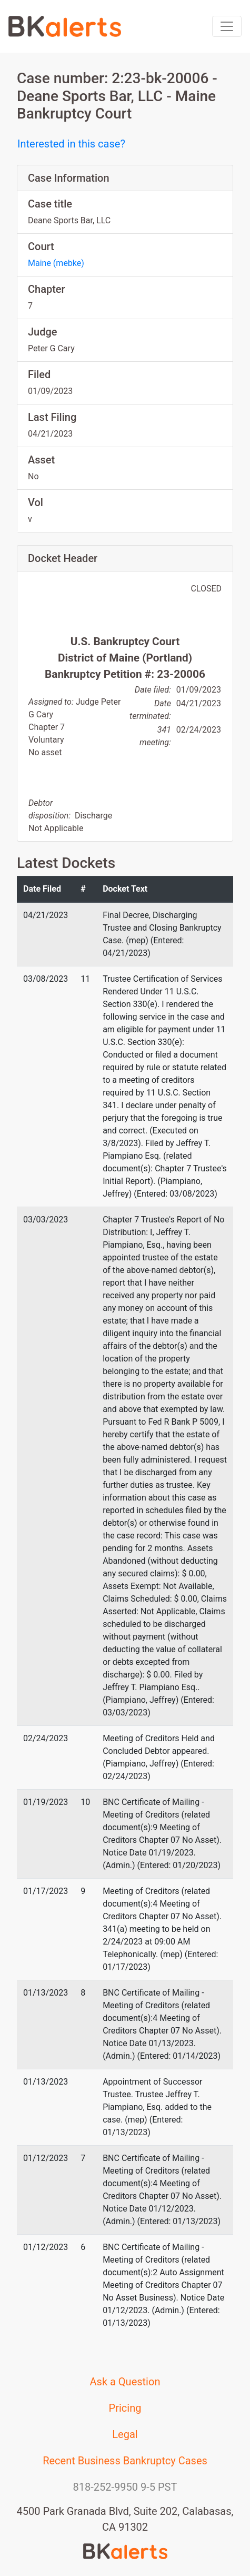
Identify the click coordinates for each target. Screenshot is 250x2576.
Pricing (125, 2408)
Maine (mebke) (56, 263)
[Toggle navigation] (227, 26)
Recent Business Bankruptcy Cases (125, 2460)
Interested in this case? (71, 143)
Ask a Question (125, 2381)
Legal (124, 2434)
